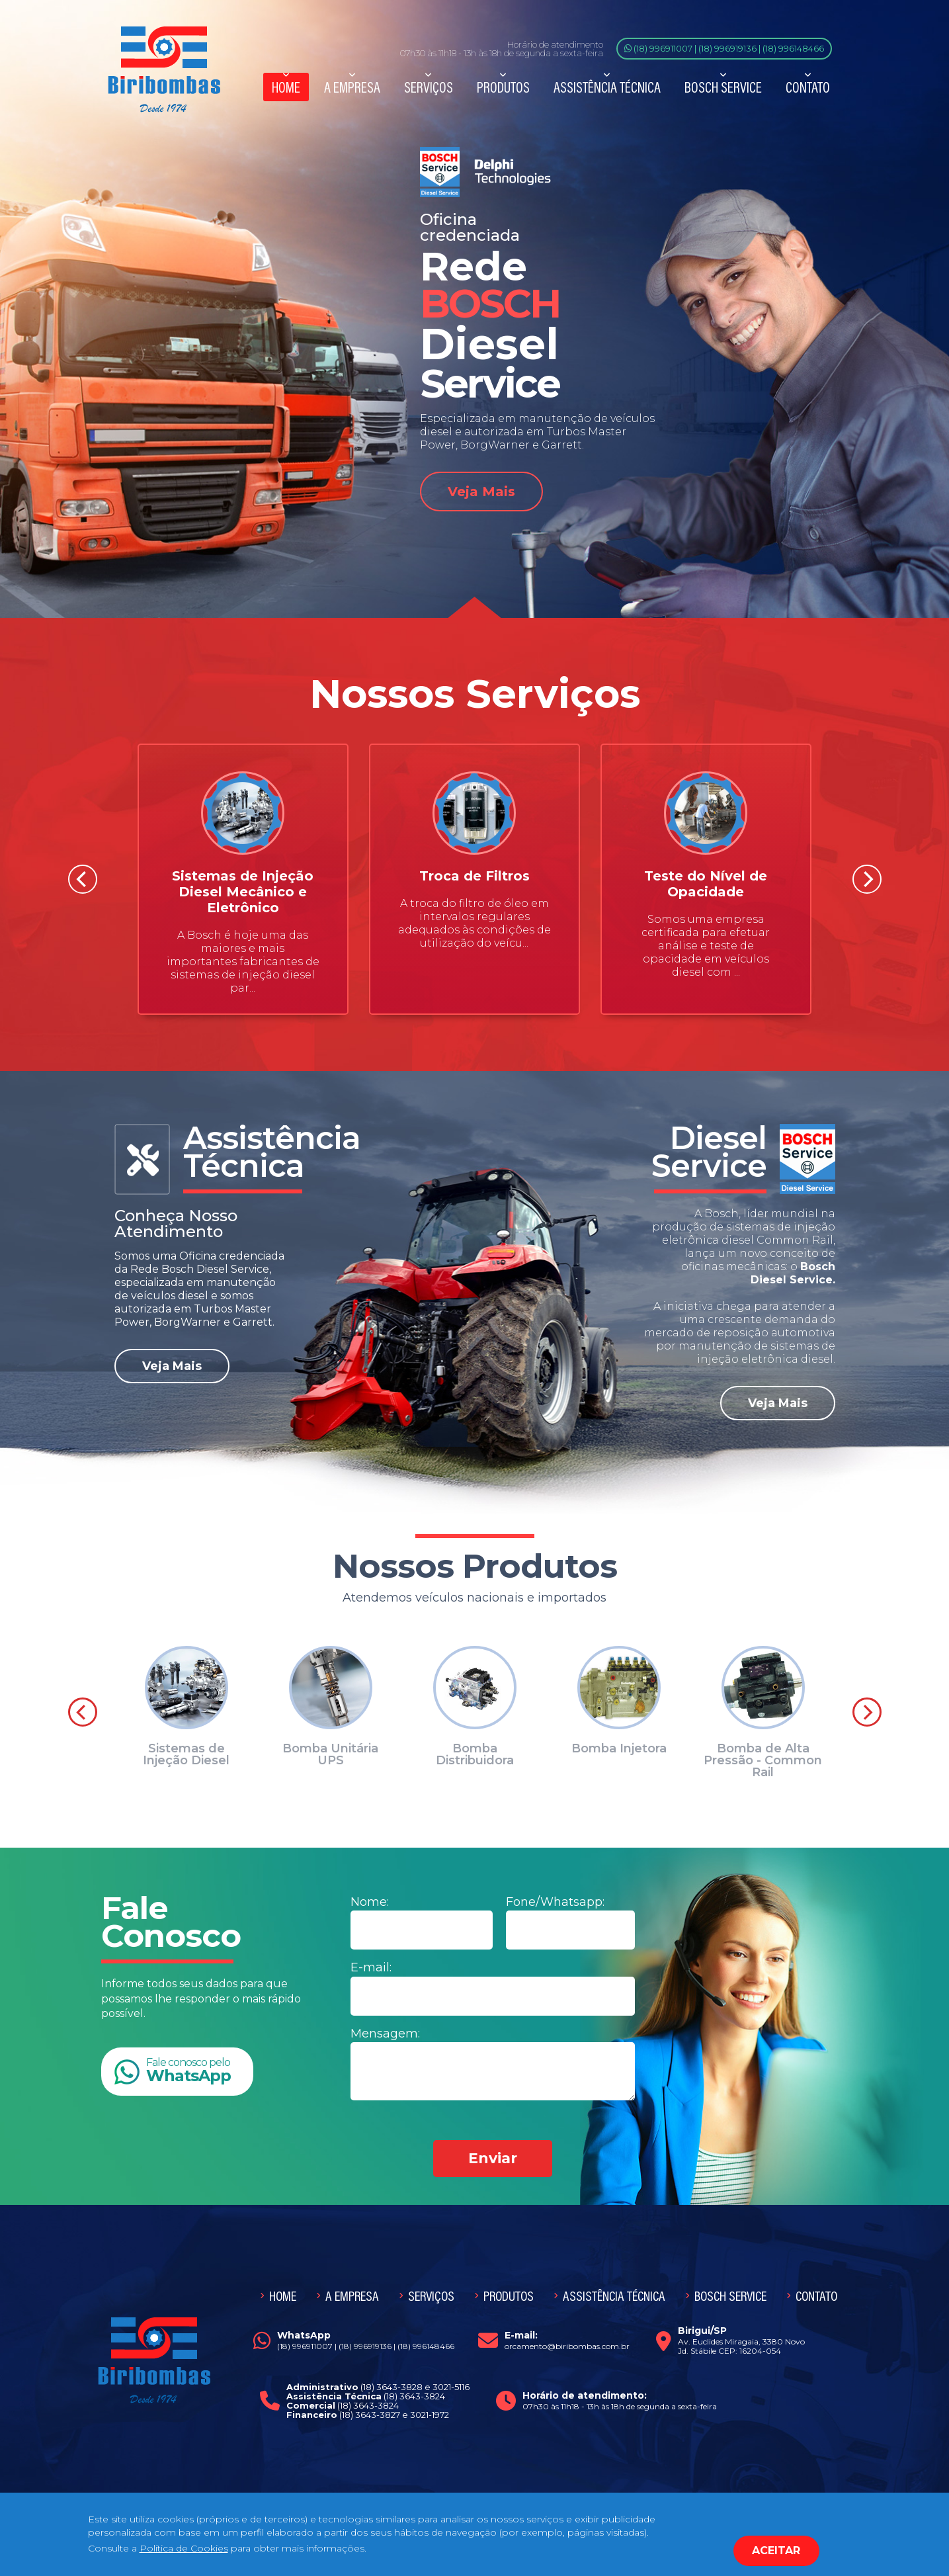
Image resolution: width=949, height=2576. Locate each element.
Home (286, 87)
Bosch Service (723, 87)
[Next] (867, 879)
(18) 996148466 (793, 48)
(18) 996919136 (727, 48)
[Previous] (82, 879)
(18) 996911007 (663, 48)
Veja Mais (481, 491)
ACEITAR (776, 2550)
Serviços (428, 87)
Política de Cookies (184, 2548)
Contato (808, 87)
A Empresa (352, 87)
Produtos (503, 87)
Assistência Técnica (607, 87)
